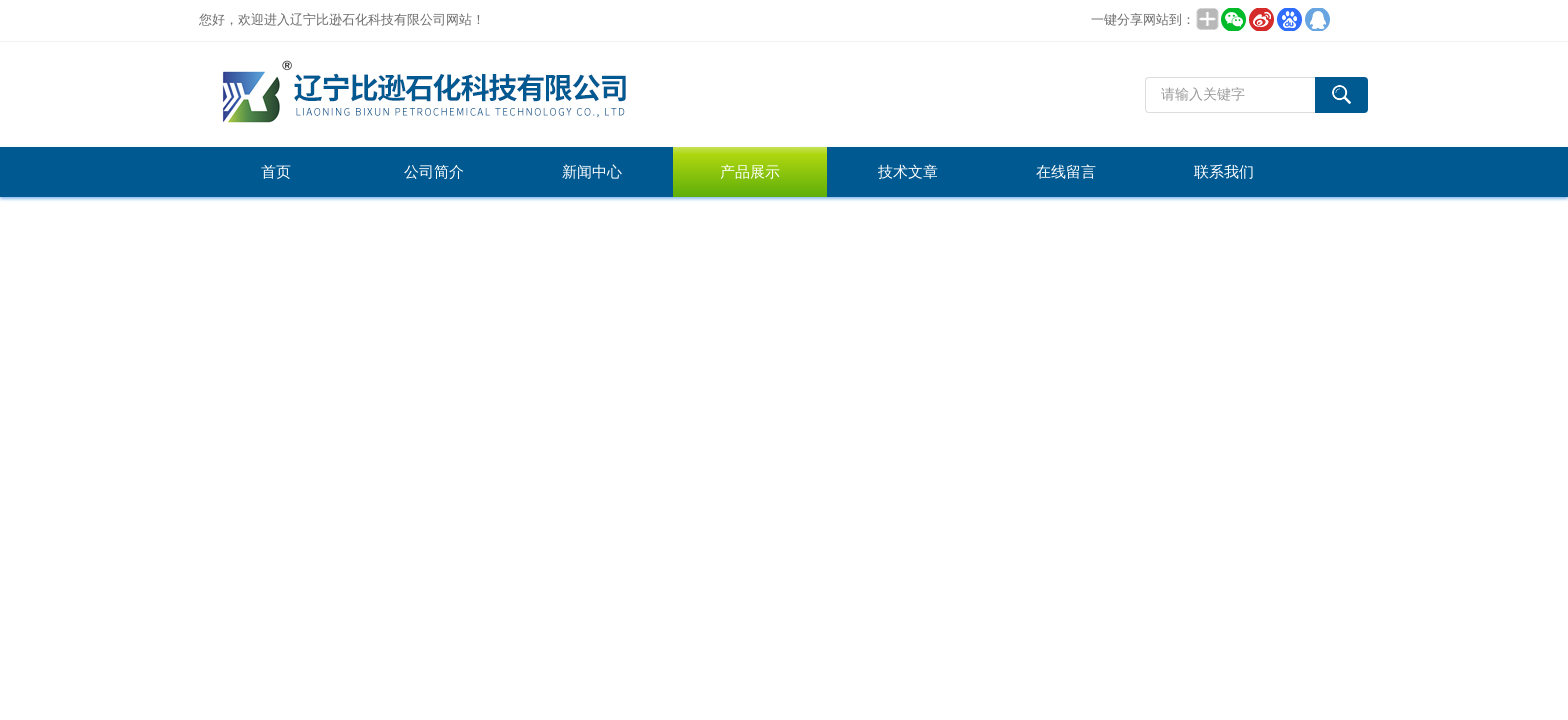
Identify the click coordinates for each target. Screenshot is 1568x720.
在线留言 (1066, 172)
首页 (276, 172)
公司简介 (434, 172)
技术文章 (908, 172)
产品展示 (750, 172)
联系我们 (1224, 172)
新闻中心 (592, 172)
